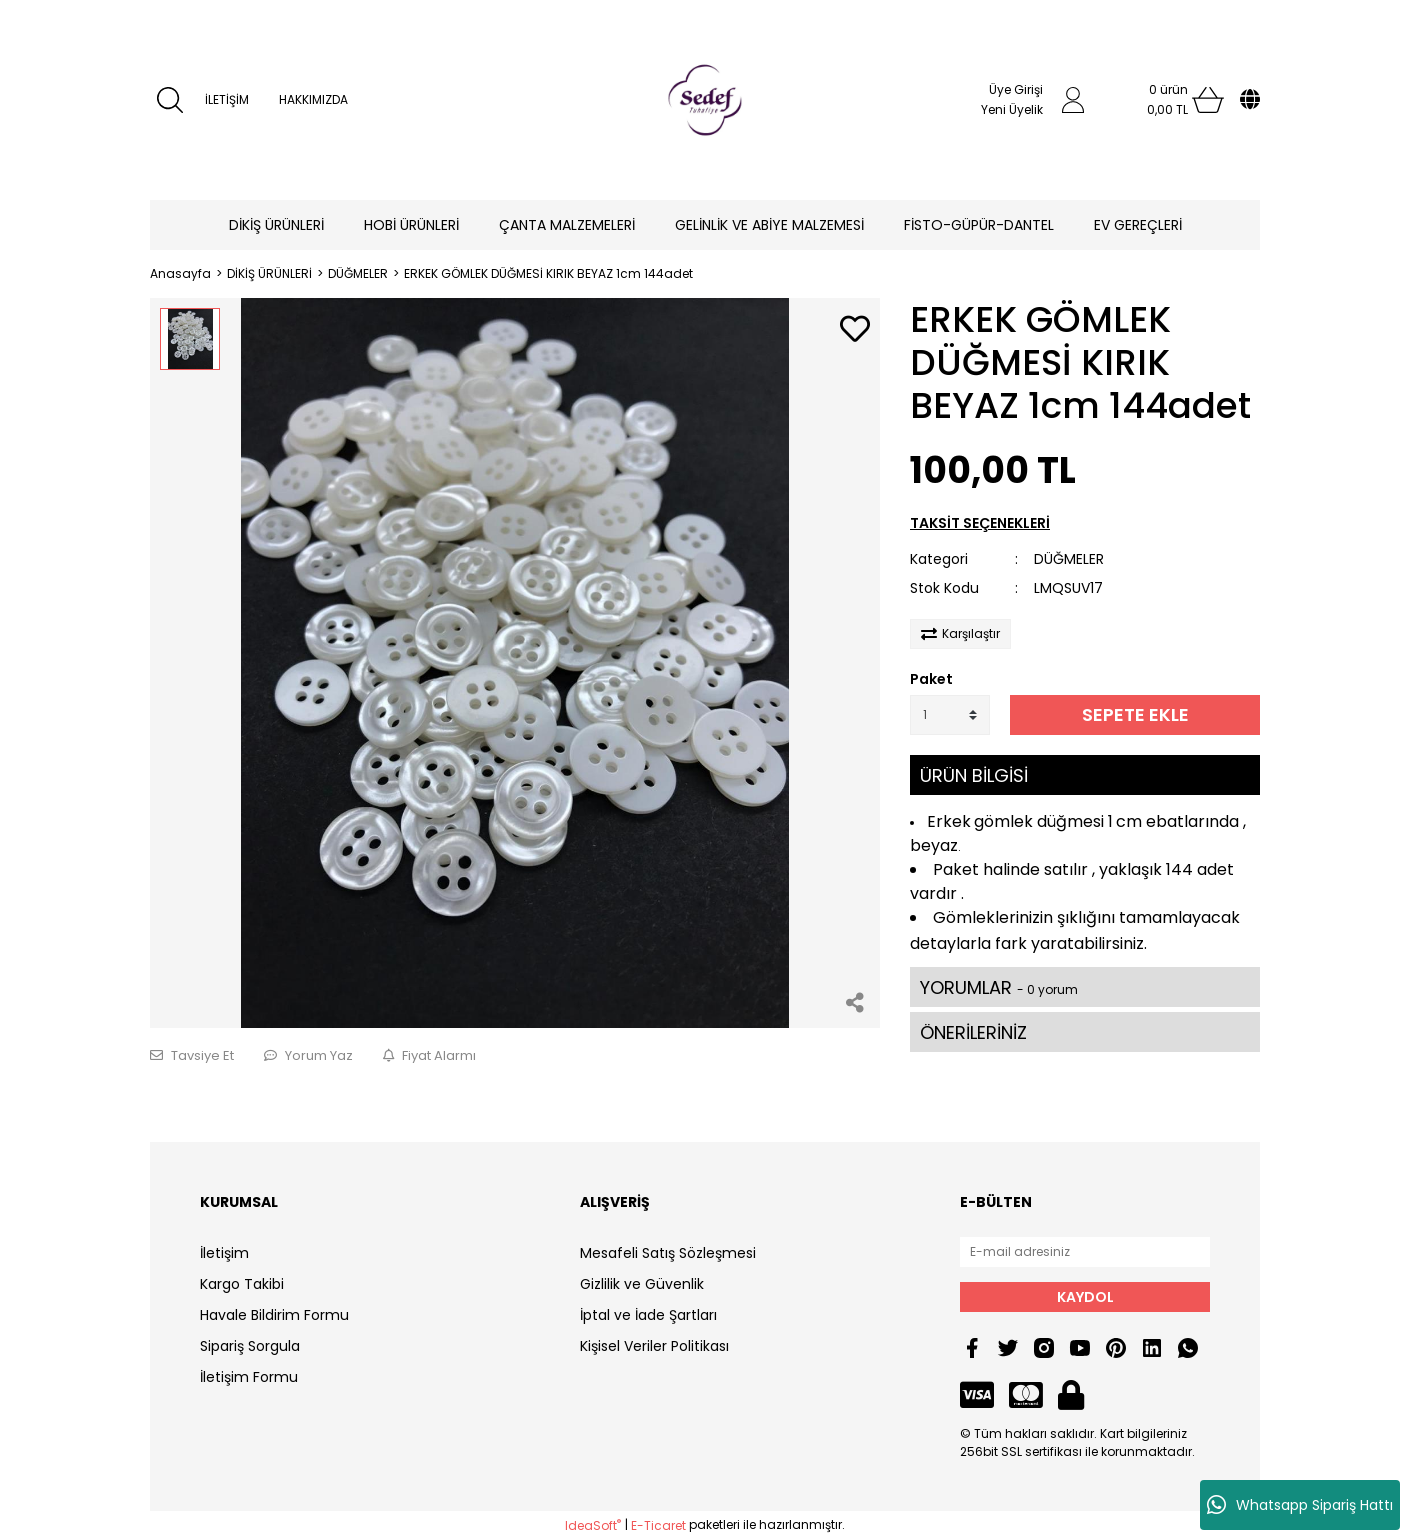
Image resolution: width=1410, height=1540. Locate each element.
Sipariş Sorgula (250, 1346)
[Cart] (1168, 100)
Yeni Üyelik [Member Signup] (1012, 109)
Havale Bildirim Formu (274, 1315)
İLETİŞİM (227, 99)
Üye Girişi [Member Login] (1016, 89)
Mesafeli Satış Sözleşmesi (668, 1253)
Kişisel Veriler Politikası (654, 1346)
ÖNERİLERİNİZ (973, 1032)
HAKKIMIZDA (313, 99)
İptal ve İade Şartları (648, 1315)
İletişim (224, 1253)
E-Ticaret (658, 1525)
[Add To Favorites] (855, 330)
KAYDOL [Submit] (1085, 1297)
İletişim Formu (249, 1377)
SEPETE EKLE (1135, 714)
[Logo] (705, 100)
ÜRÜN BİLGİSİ (974, 775)
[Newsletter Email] (1085, 1252)
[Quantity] (950, 715)
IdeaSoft (593, 1525)
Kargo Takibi (242, 1284)
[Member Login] (1073, 100)
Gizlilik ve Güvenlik (642, 1284)
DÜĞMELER (1069, 559)
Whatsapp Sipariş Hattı (1300, 1505)
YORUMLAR (999, 987)
